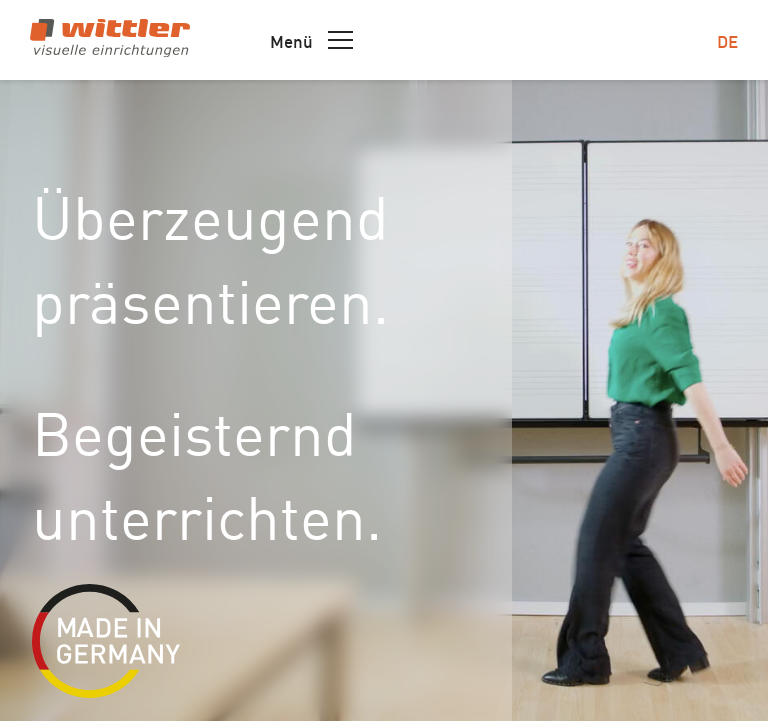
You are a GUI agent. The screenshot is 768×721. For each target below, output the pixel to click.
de (727, 40)
